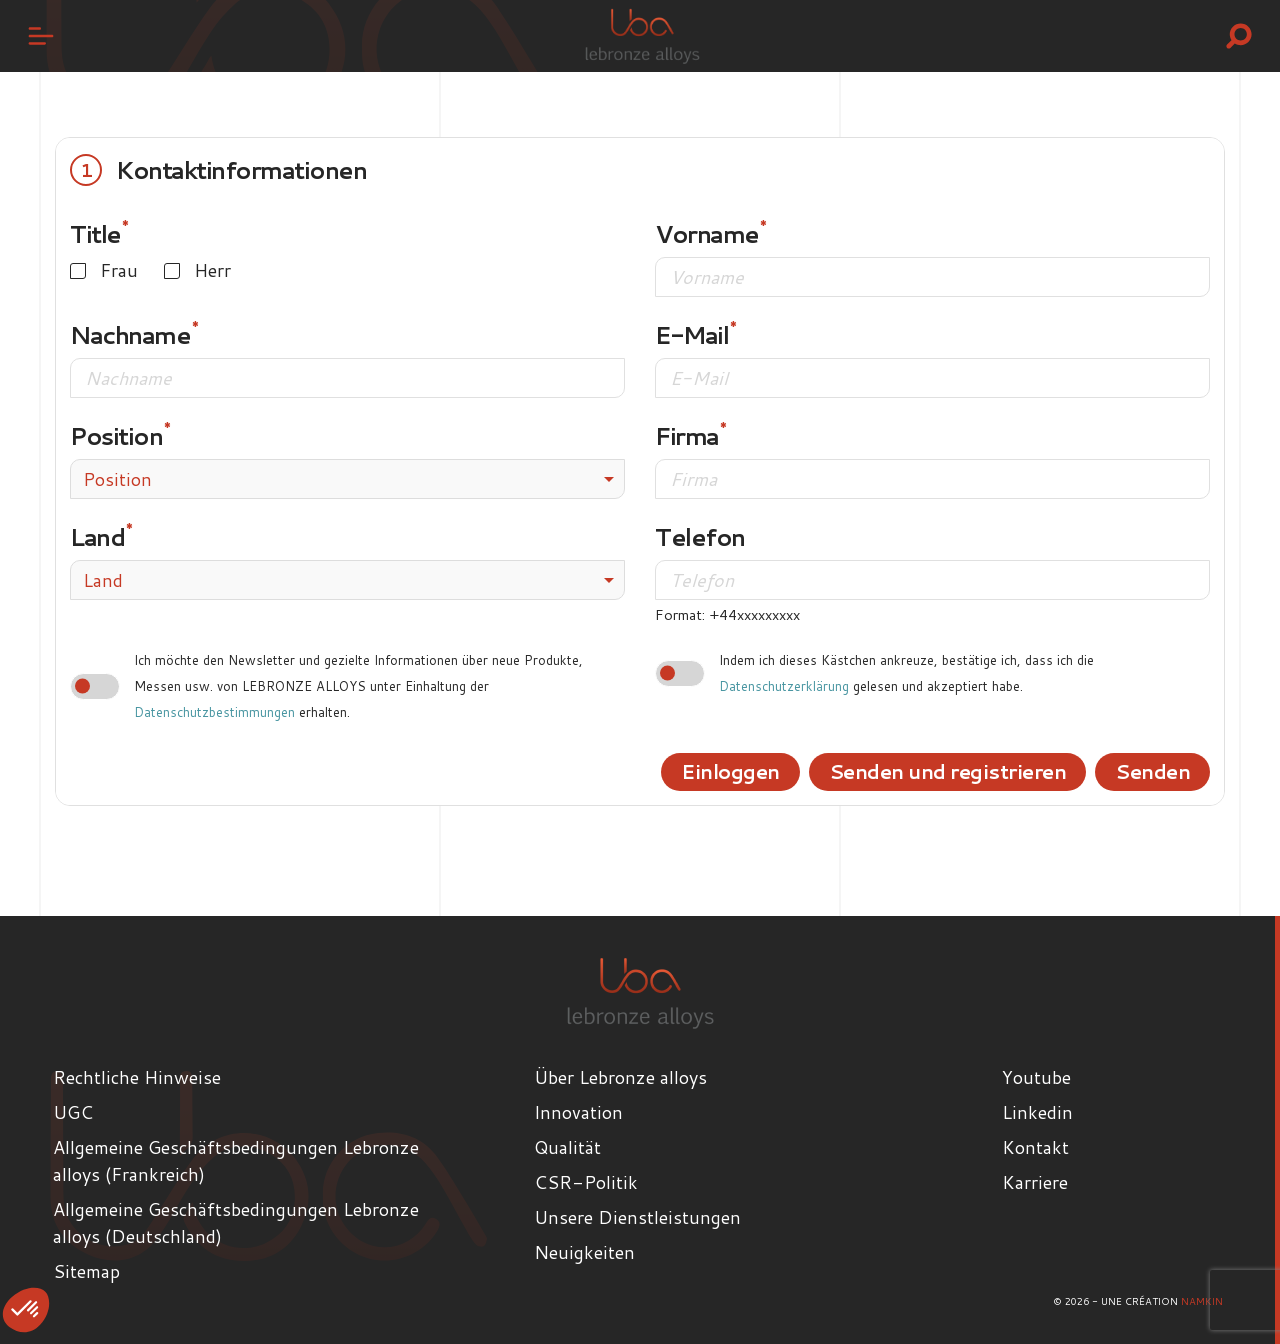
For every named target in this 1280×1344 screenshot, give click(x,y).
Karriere (1035, 1182)
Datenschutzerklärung (784, 686)
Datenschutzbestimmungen (214, 712)
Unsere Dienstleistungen (637, 1217)
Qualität (567, 1147)
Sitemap (86, 1271)
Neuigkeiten (584, 1252)
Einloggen (712, 771)
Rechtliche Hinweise (137, 1077)
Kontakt (1035, 1147)
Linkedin (1037, 1112)
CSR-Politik (586, 1182)
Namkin (1202, 1301)
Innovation (578, 1112)
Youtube (1036, 1077)
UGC (73, 1112)
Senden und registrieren (938, 771)
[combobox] (347, 479)
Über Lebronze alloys (620, 1077)
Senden (1151, 771)
